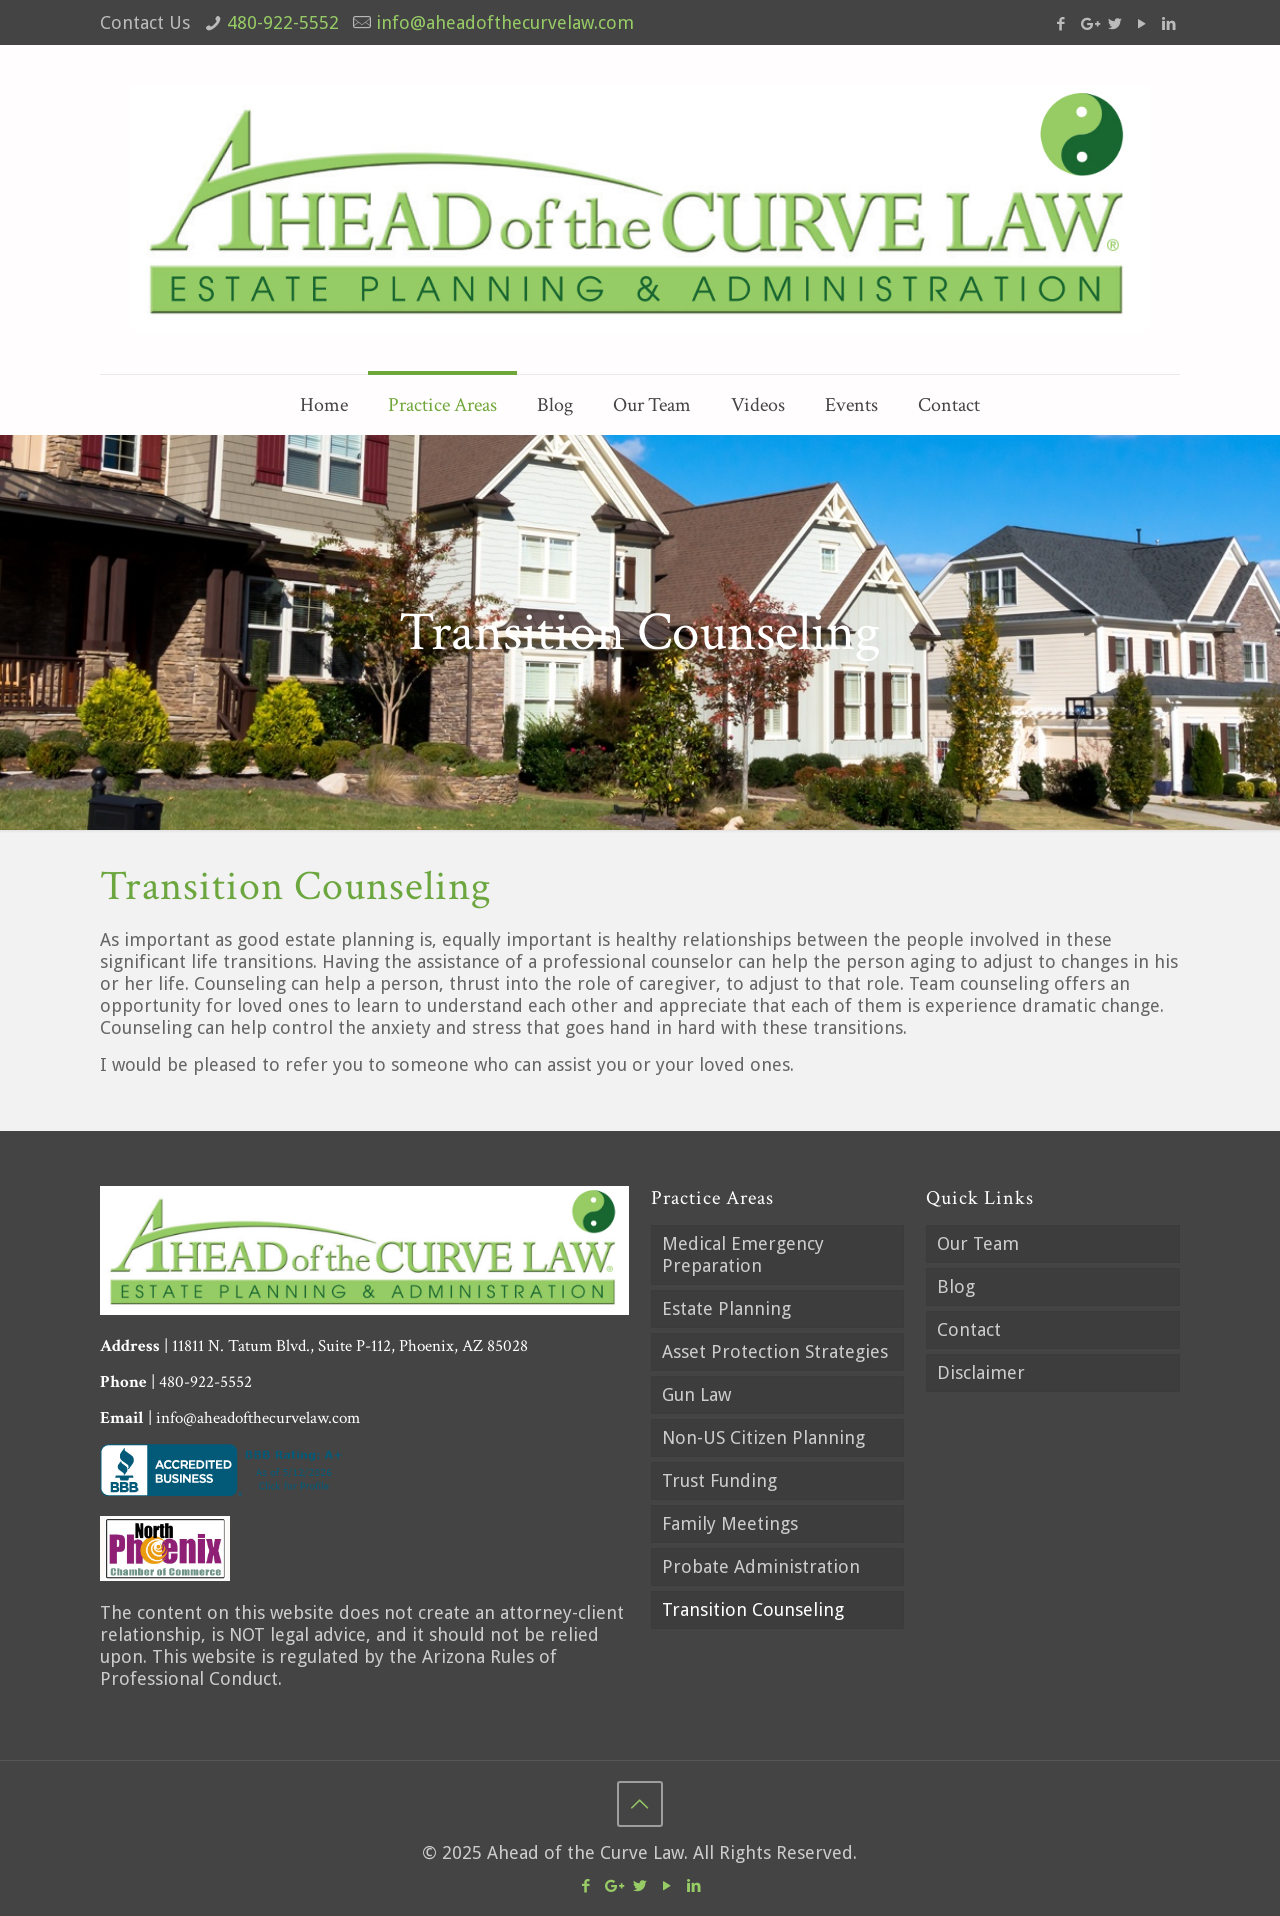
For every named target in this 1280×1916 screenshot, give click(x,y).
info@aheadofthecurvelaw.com (505, 22)
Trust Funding (719, 1480)
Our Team (978, 1243)
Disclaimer (981, 1372)
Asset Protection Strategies (775, 1351)
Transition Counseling (753, 1609)
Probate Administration (761, 1566)
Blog (956, 1286)
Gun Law (696, 1394)
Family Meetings (730, 1523)
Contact (969, 1329)
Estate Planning (726, 1308)
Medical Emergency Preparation (743, 1254)
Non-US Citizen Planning (763, 1437)
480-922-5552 (283, 22)
